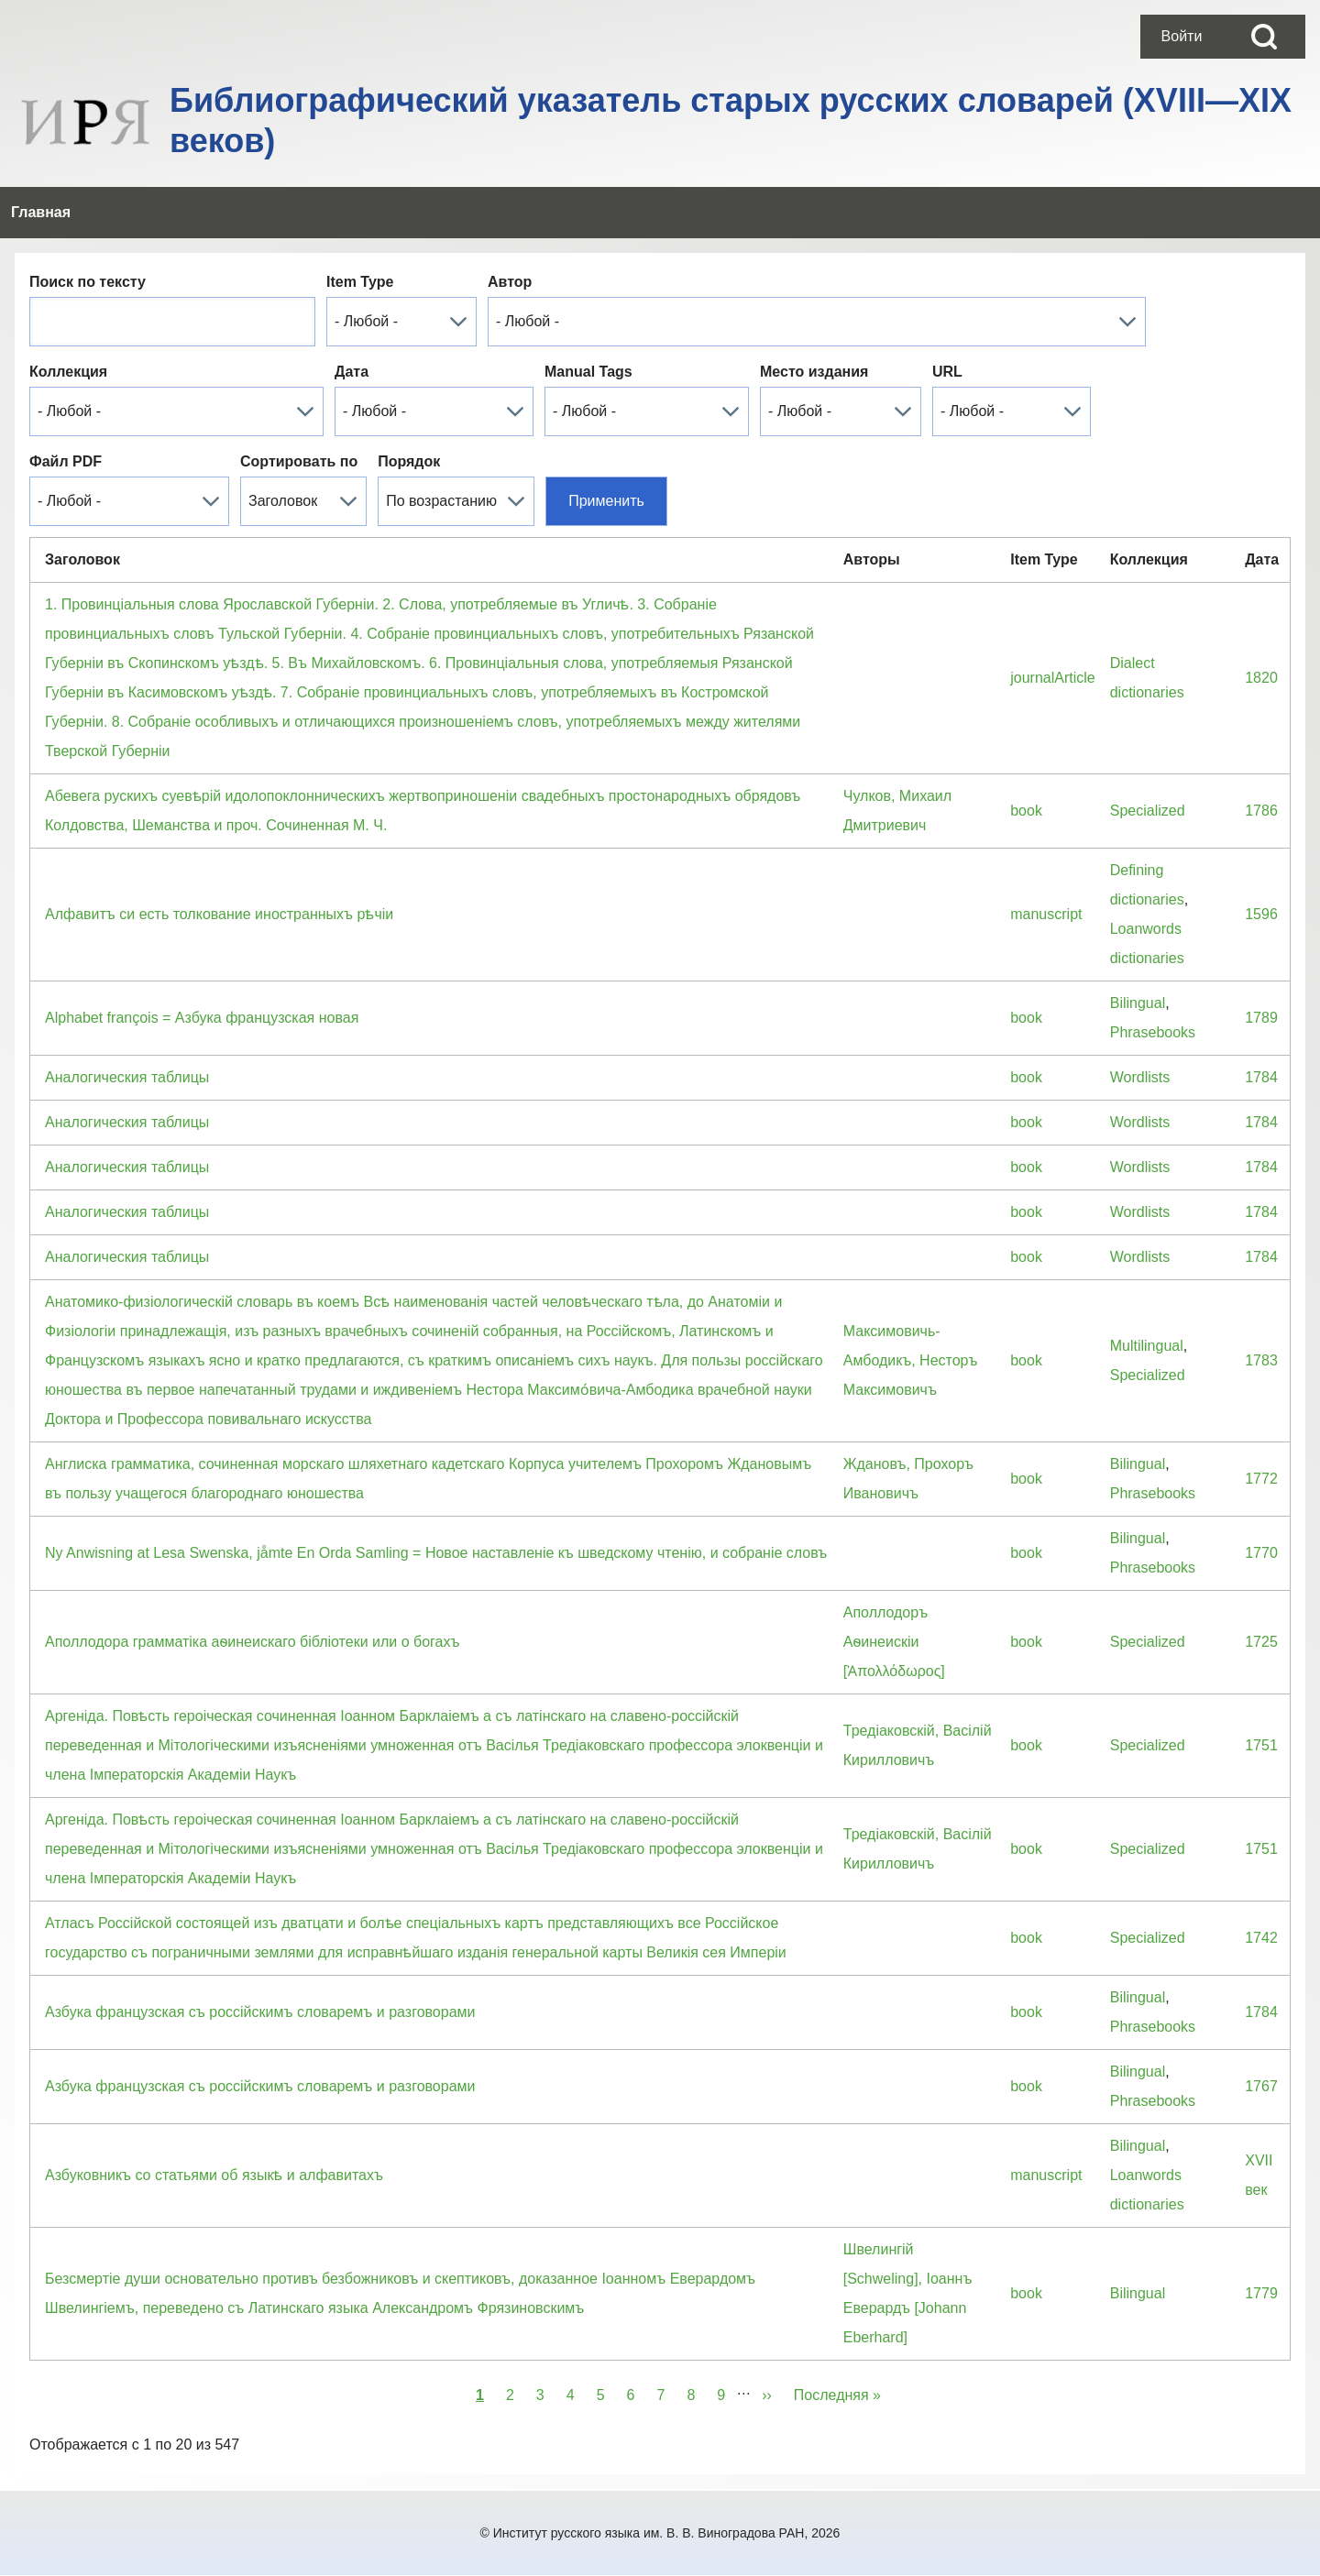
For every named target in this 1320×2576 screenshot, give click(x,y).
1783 (1261, 1360)
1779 (1261, 2293)
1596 (1261, 914)
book (1026, 810)
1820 (1261, 677)
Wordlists (1140, 1077)
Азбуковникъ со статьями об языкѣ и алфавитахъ (214, 2175)
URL (947, 371)
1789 (1261, 1017)
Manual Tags (588, 371)
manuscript (1046, 914)
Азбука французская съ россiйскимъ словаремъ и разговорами (260, 2012)
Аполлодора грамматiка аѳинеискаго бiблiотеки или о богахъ (252, 1642)
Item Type (360, 282)
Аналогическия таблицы (127, 1077)
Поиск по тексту (87, 282)
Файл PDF (65, 461)
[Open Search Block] (1264, 37)
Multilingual (1146, 1346)
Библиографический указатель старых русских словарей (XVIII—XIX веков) (731, 120)
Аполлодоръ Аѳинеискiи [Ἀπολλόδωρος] (894, 1642)
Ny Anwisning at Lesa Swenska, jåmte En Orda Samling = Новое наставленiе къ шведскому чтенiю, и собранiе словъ (436, 1553)
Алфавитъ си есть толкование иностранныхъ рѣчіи (219, 914)
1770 (1261, 1553)
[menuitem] (1181, 37)
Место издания (814, 371)
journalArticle (1052, 677)
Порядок (409, 461)
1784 (1261, 1077)
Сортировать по (299, 461)
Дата (351, 371)
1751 (1261, 1745)
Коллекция (68, 371)
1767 (1261, 2086)
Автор (510, 282)
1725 (1261, 1642)
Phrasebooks (1152, 1032)
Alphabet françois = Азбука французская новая (201, 1017)
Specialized (1147, 810)
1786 (1261, 810)
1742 (1261, 1938)
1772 (1261, 1478)
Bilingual (1137, 1003)
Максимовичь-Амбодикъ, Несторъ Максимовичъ (910, 1360)
